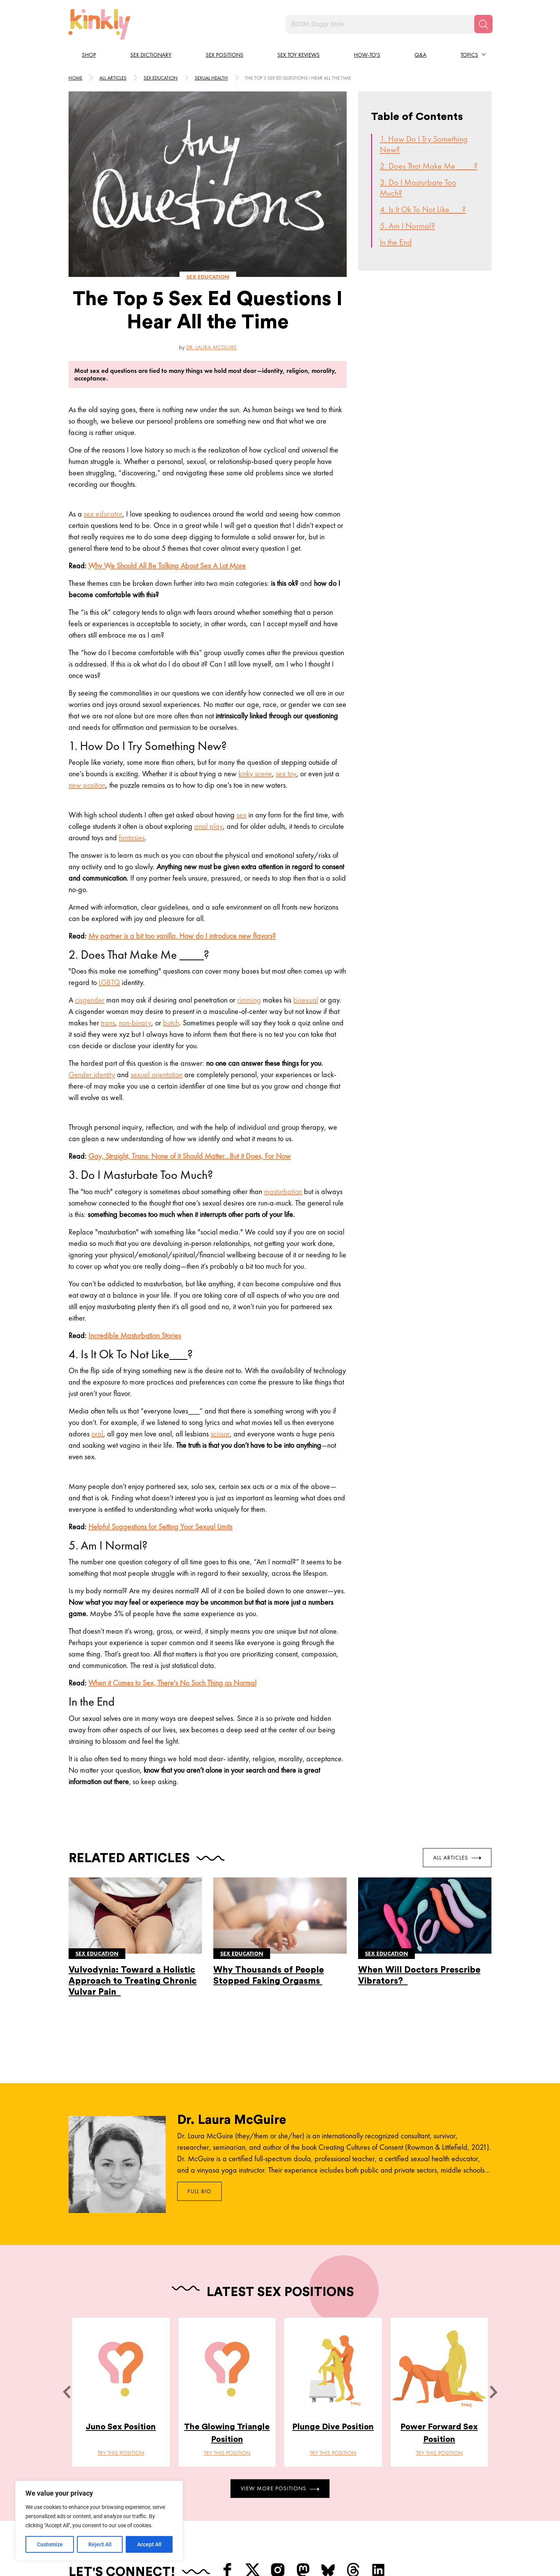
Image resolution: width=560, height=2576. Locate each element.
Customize (50, 2544)
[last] (66, 2392)
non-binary (135, 1023)
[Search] (483, 24)
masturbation (283, 1191)
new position (87, 785)
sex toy (286, 774)
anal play (208, 826)
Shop (89, 55)
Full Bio (199, 2191)
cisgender (89, 1000)
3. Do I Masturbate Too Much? (418, 187)
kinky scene (255, 774)
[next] (493, 2392)
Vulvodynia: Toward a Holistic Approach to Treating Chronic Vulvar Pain (133, 1980)
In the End (396, 242)
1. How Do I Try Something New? (424, 144)
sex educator (103, 514)
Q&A (420, 55)
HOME (75, 78)
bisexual (305, 1000)
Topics (469, 55)
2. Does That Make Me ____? (429, 165)
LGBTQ (109, 982)
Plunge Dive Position (333, 2426)
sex (241, 815)
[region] (99, 2521)
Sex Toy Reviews (298, 55)
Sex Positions (224, 55)
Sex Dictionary (150, 55)
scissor (220, 1434)
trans (108, 1023)
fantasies (132, 838)
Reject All (100, 2544)
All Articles (457, 1857)
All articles (112, 78)
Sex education (161, 78)
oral (97, 1434)
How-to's (367, 55)
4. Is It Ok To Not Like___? (423, 209)
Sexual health (211, 78)
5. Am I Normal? (407, 225)
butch (171, 1023)
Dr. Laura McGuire (211, 347)
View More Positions (280, 2488)
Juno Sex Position (121, 2426)
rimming (249, 1000)
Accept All (149, 2544)
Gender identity (92, 1074)
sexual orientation (156, 1074)
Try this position (121, 2453)
